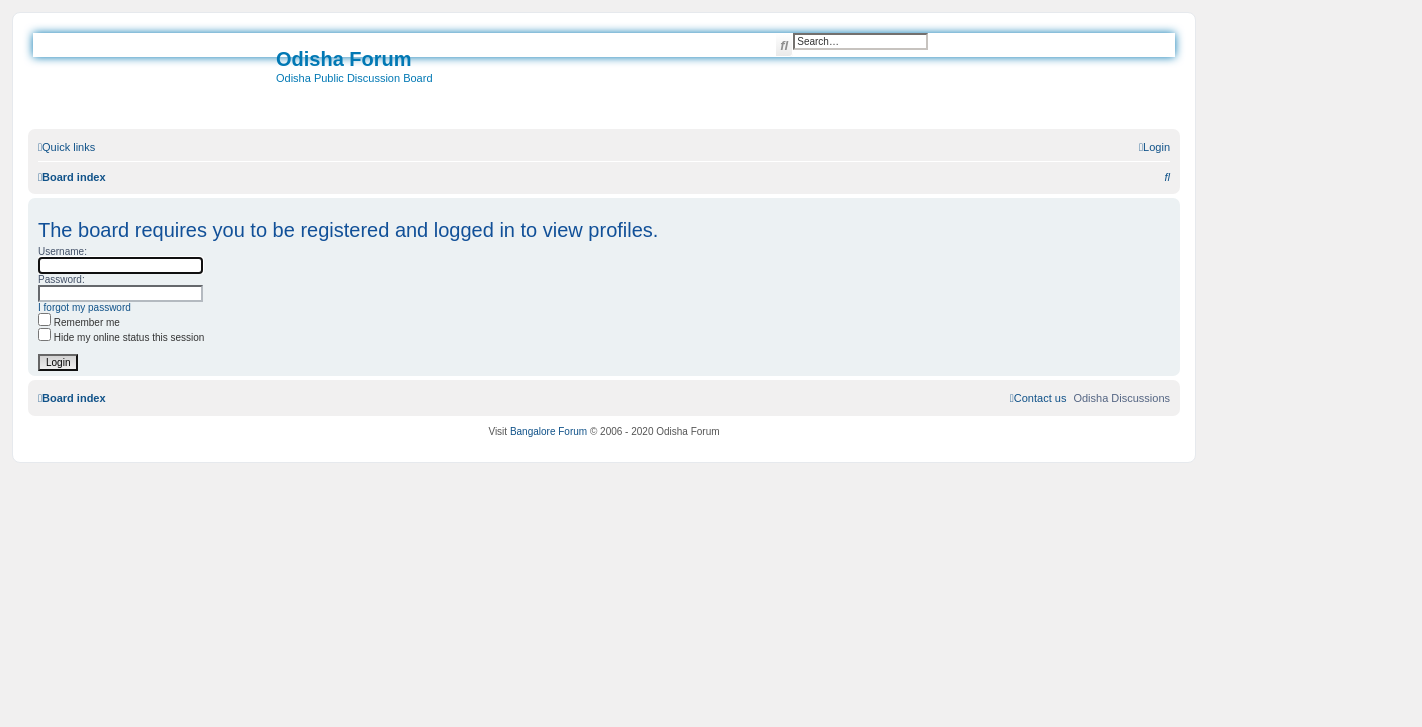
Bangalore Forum (548, 431)
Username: (62, 251)
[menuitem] (1154, 147)
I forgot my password (84, 307)
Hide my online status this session (121, 337)
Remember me (79, 322)
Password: (61, 279)
